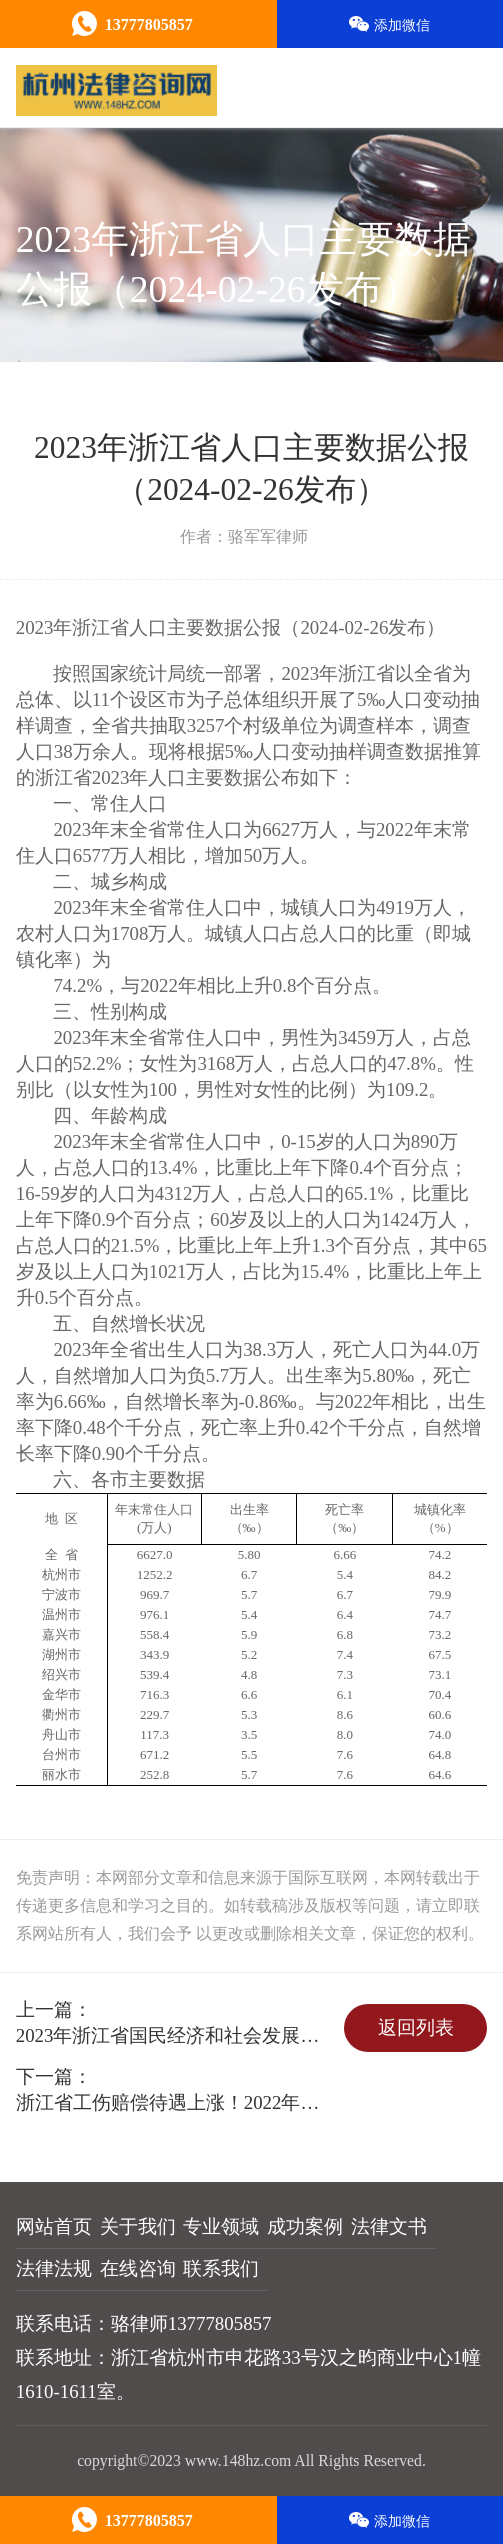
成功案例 (305, 2226)
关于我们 (138, 2226)
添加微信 (389, 24)
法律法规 (54, 2268)
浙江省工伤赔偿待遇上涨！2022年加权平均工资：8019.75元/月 (177, 2102)
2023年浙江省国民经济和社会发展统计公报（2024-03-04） (177, 2035)
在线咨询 (138, 2268)
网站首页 (54, 2226)
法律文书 (389, 2226)
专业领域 (221, 2226)
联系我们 (221, 2268)
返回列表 (416, 2027)
